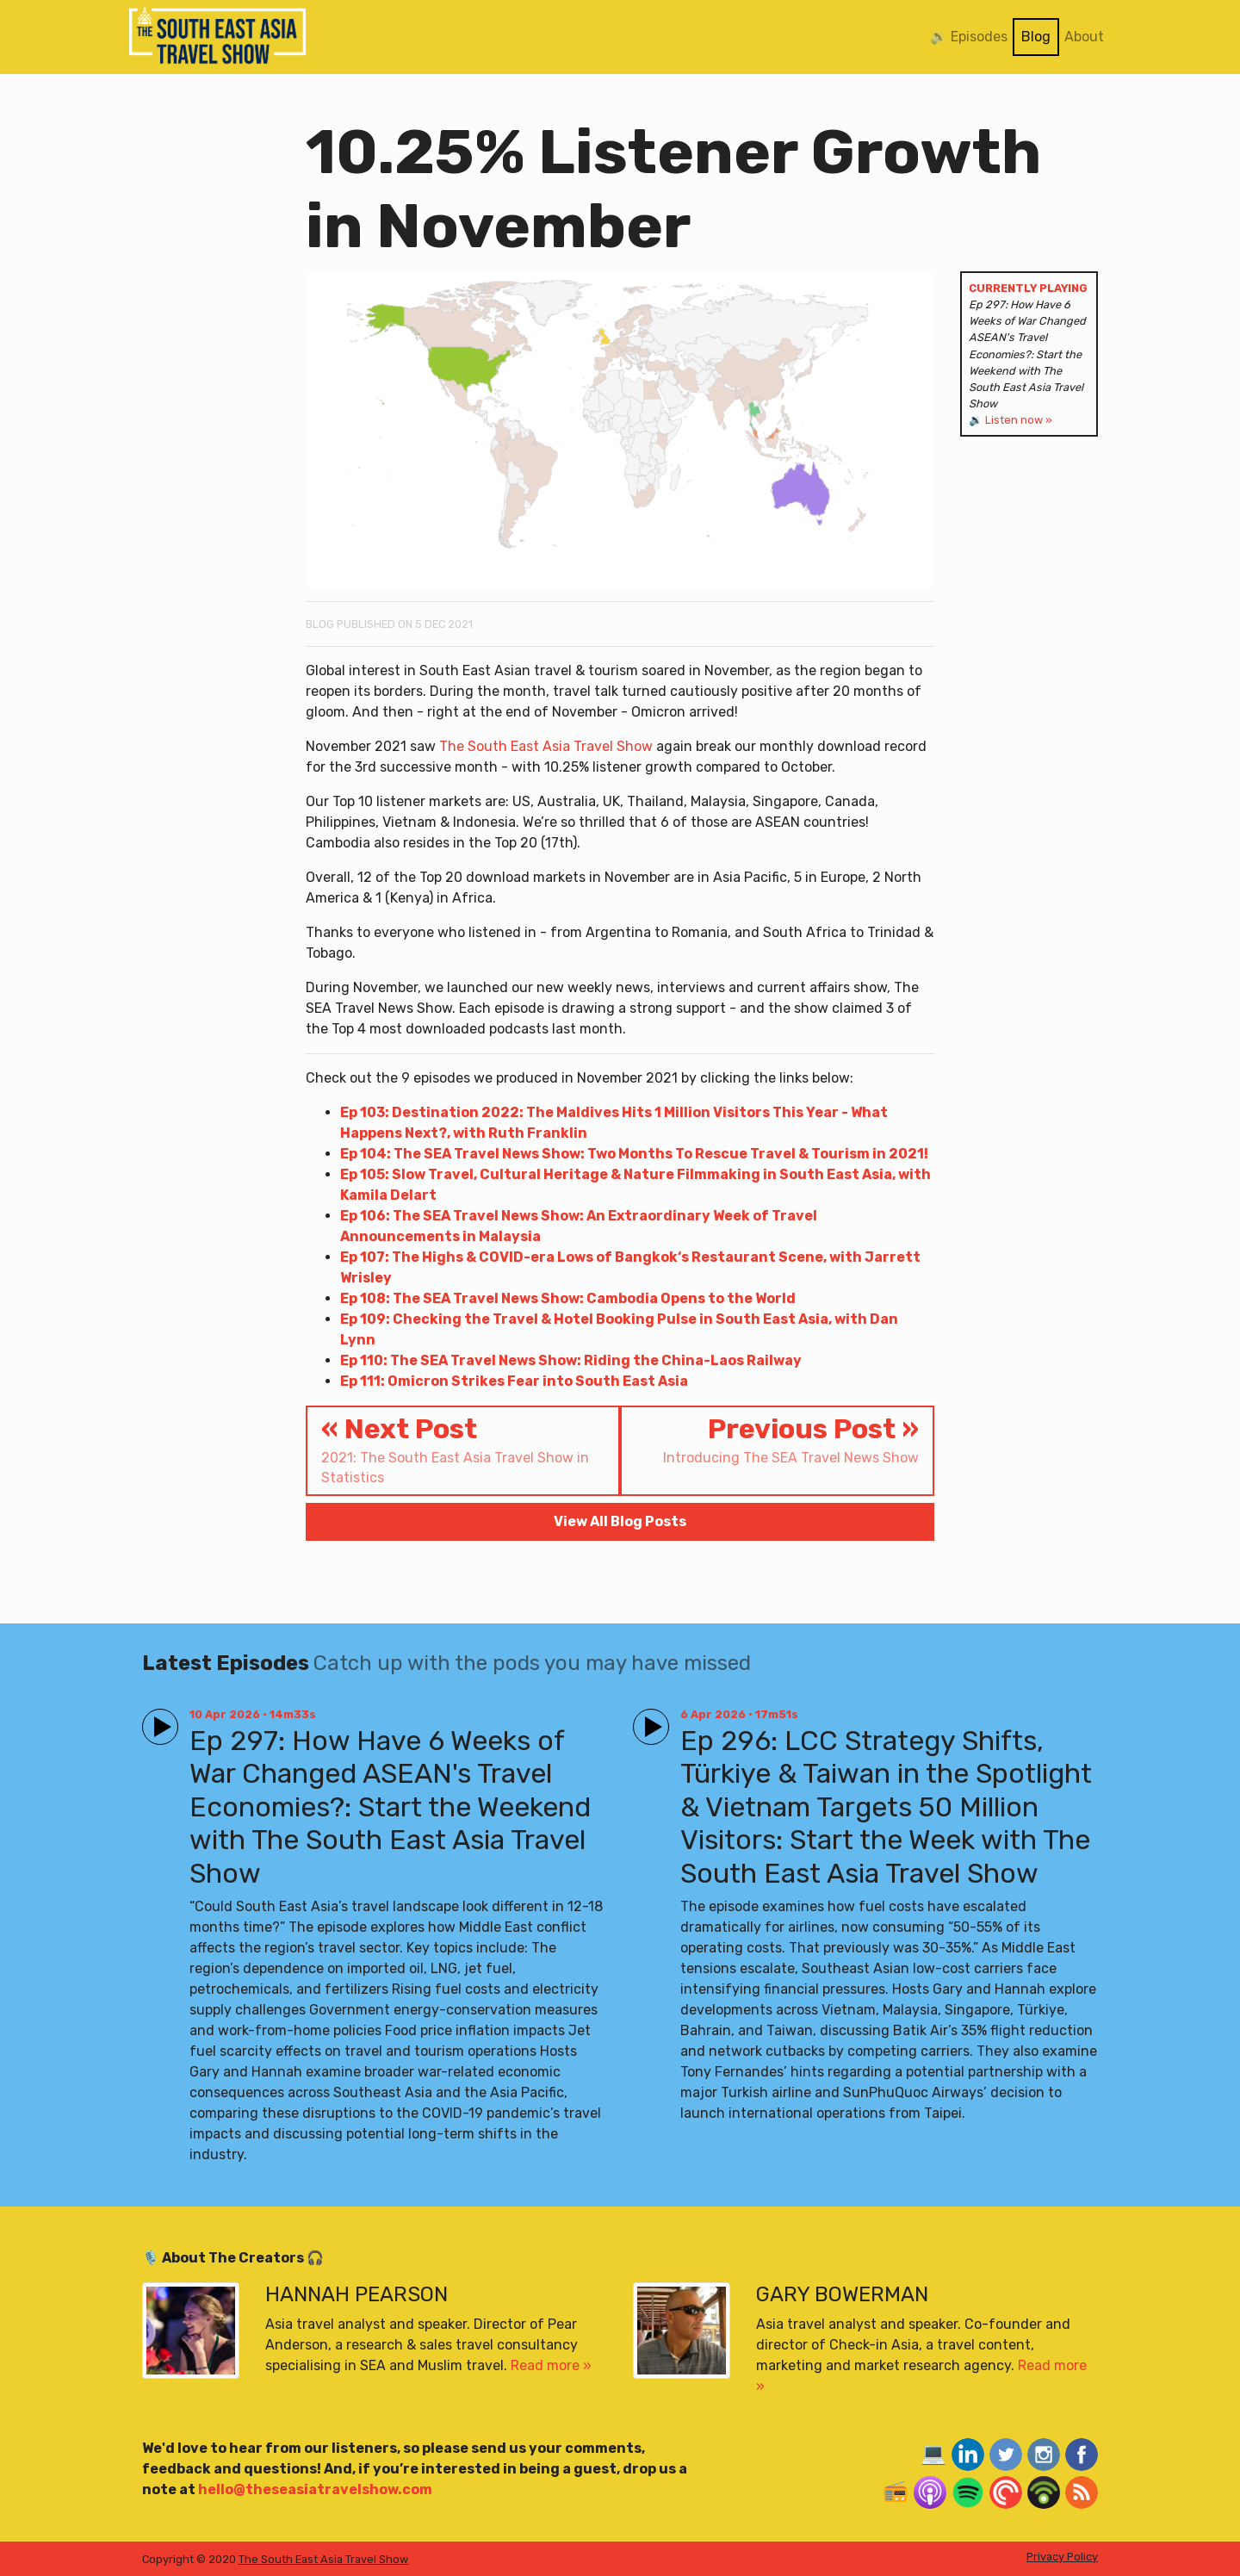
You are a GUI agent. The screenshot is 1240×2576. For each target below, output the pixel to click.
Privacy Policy (1062, 2556)
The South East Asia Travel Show (546, 746)
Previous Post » (777, 1440)
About (1084, 36)
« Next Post (462, 1449)
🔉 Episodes (969, 36)
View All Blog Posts (620, 1521)
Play (156, 1719)
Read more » (551, 2365)
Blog (1036, 36)
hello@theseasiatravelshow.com (315, 2489)
